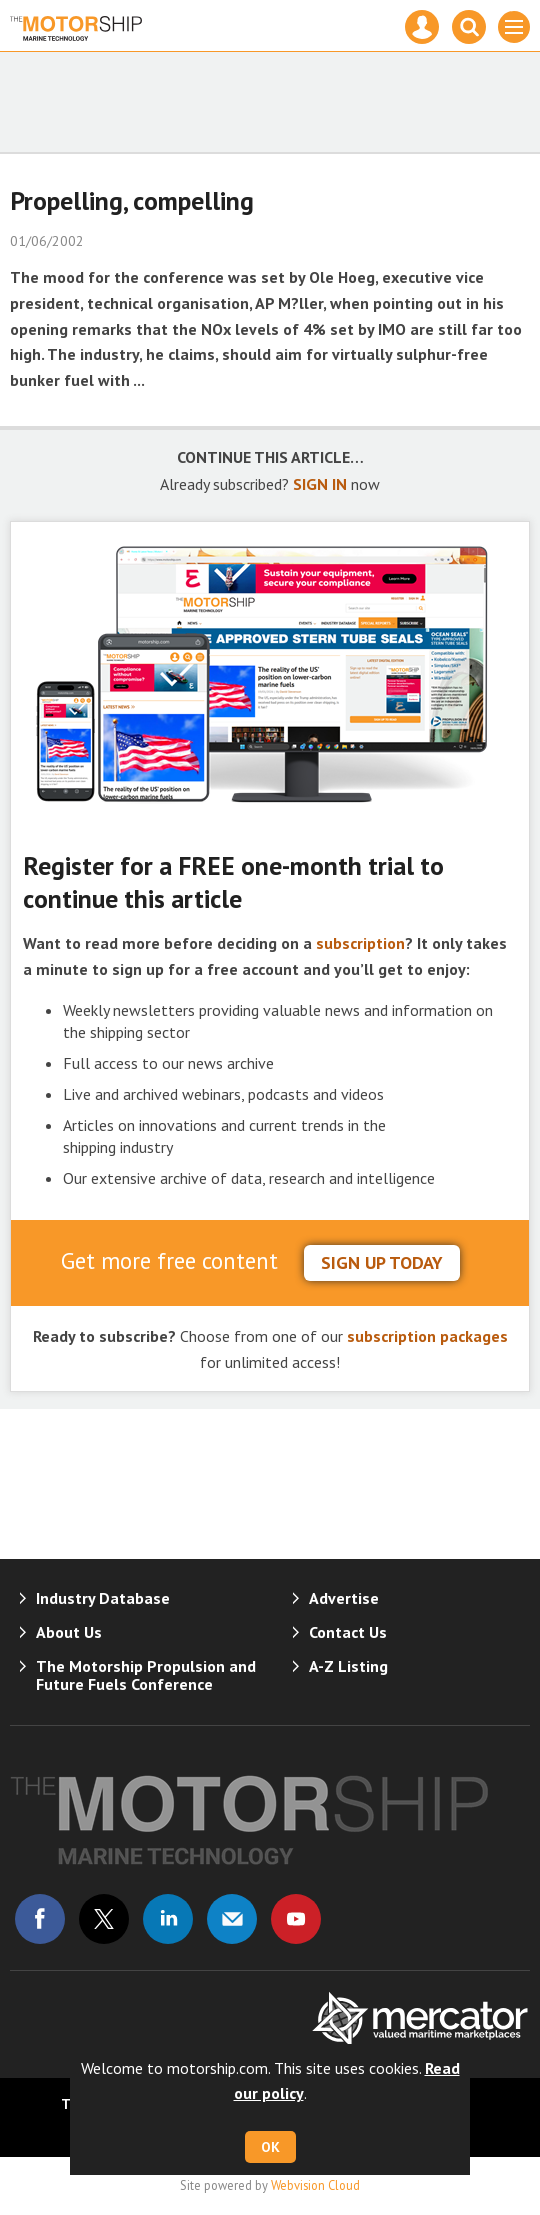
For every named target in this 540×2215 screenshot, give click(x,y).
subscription (360, 943)
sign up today (382, 1262)
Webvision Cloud (315, 2185)
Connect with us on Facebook (40, 1919)
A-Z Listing (348, 1666)
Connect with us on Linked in (168, 1919)
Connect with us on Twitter (104, 1919)
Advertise (344, 1598)
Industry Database (103, 1598)
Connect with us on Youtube (296, 1919)
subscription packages (427, 1336)
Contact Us (348, 1632)
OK (270, 2147)
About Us (69, 1632)
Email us (232, 1919)
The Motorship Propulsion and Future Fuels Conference (146, 1675)
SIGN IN (320, 484)
